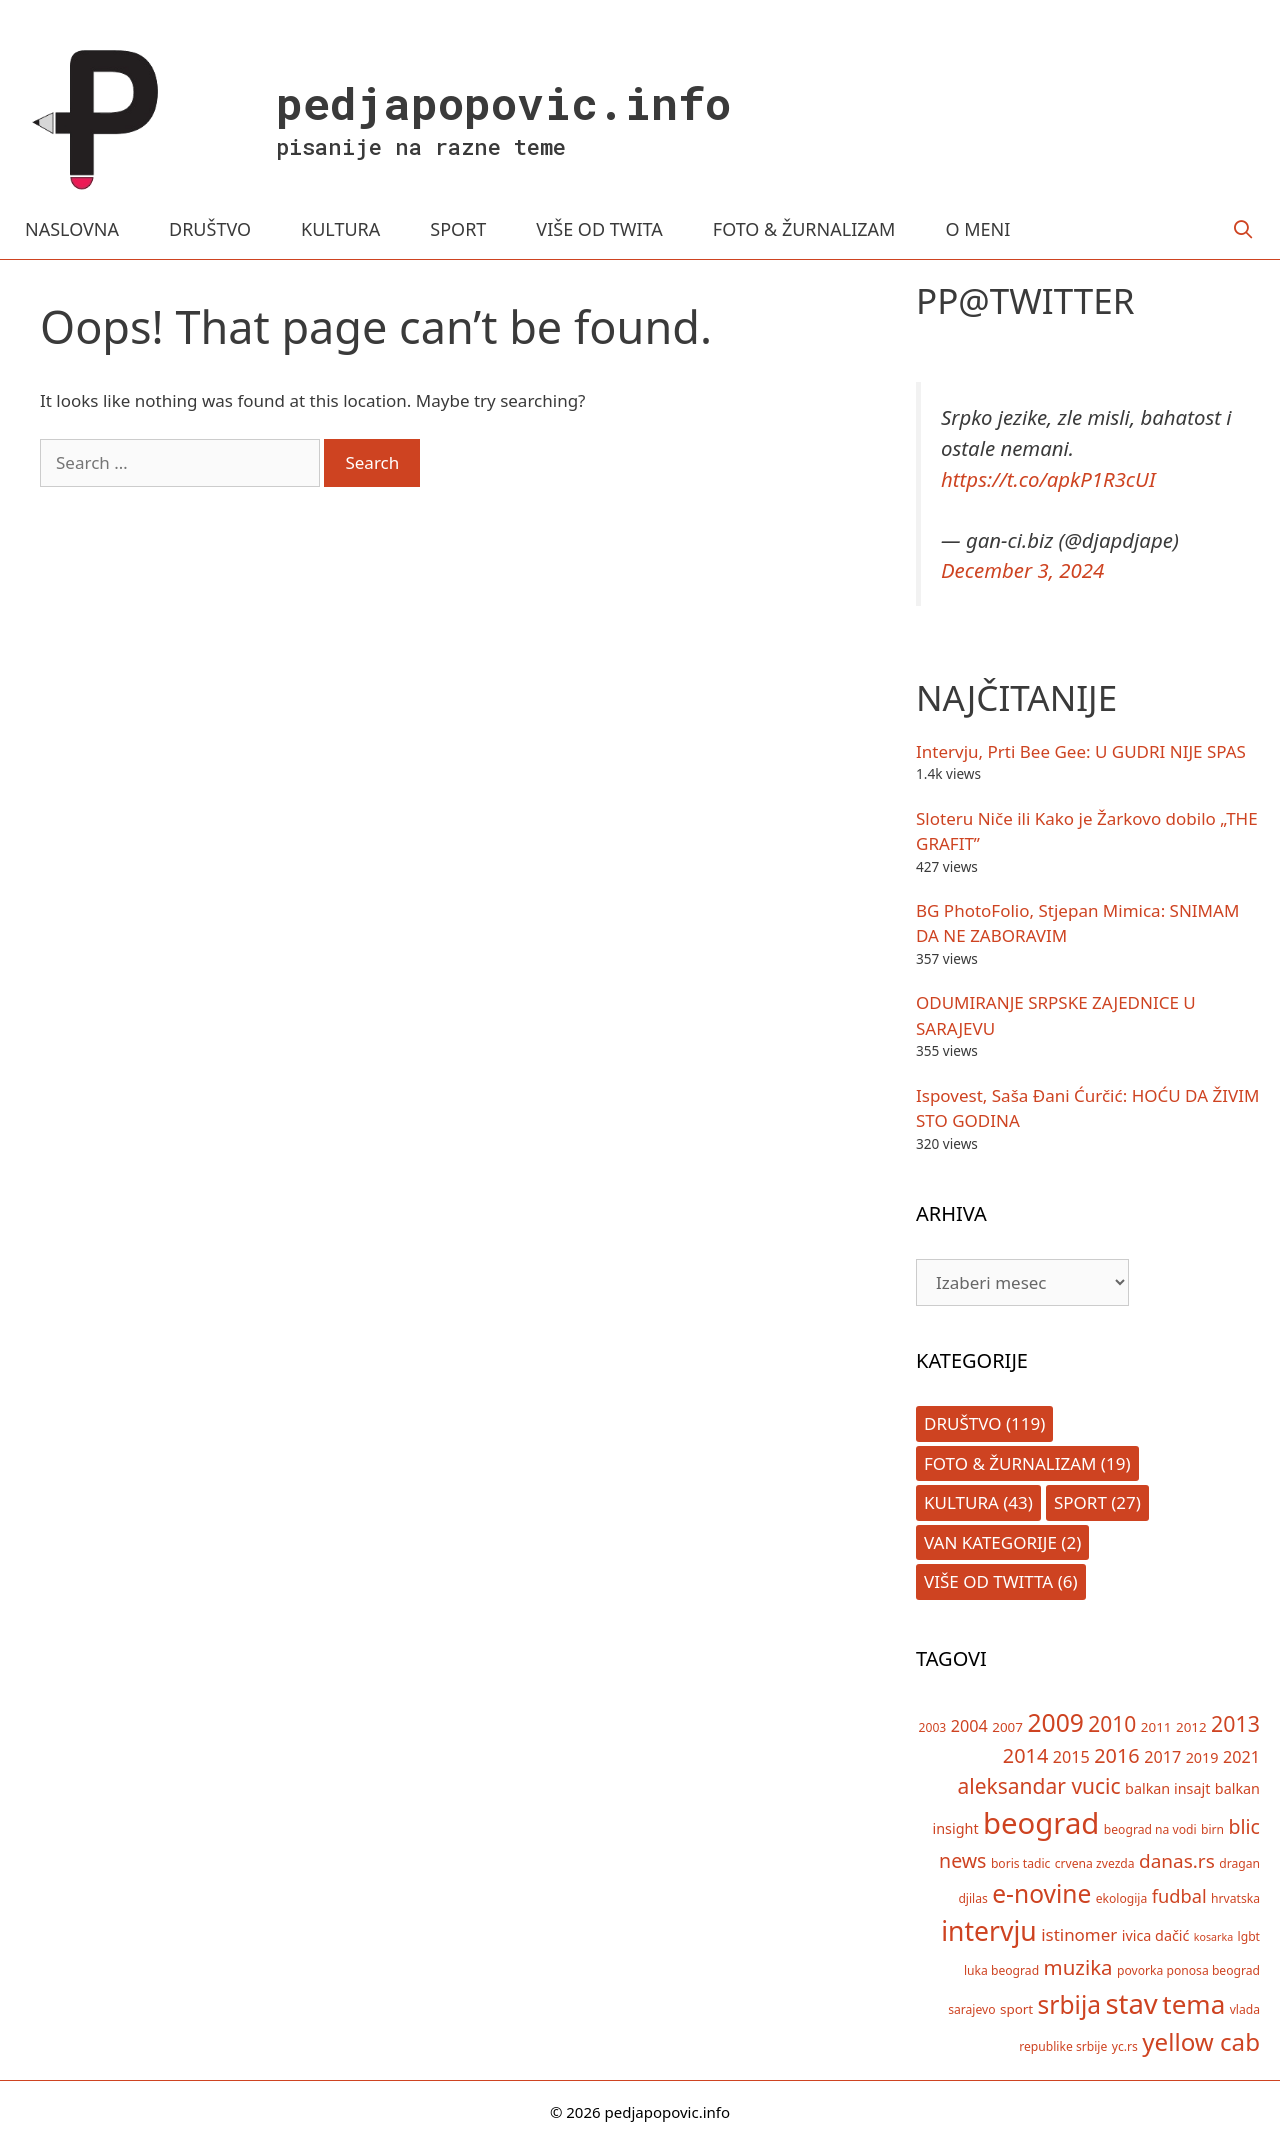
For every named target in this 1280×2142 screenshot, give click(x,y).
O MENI (977, 229)
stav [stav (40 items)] (1131, 2003)
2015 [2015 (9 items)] (1071, 1757)
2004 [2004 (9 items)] (969, 1726)
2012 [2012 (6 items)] (1191, 1727)
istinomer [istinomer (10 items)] (1079, 1934)
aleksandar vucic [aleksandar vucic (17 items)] (1038, 1786)
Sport (1080, 1502)
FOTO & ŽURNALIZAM (804, 229)
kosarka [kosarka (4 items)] (1213, 1937)
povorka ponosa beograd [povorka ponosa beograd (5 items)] (1188, 1970)
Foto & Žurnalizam (1010, 1463)
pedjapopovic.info (503, 102)
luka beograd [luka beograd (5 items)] (1001, 1970)
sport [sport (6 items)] (1016, 2009)
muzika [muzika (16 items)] (1078, 1967)
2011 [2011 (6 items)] (1156, 1727)
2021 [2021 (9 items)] (1241, 1757)
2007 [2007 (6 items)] (1007, 1727)
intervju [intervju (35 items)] (989, 1931)
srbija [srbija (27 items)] (1069, 2004)
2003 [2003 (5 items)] (933, 1727)
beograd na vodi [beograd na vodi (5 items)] (1150, 1829)
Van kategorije (990, 1542)
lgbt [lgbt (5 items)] (1249, 1936)
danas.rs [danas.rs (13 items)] (1177, 1861)
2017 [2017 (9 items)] (1162, 1757)
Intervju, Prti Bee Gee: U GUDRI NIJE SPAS (1081, 751)
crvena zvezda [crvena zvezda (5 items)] (1095, 1863)
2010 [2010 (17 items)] (1112, 1724)
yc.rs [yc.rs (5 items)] (1125, 2046)
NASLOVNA (72, 229)
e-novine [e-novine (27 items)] (1041, 1893)
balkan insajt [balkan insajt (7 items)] (1167, 1788)
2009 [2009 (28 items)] (1055, 1722)
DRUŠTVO (210, 229)
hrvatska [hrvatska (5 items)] (1235, 1898)
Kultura (961, 1502)
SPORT (458, 229)
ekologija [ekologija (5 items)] (1122, 1898)
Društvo (963, 1423)
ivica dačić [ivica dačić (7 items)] (1156, 1935)
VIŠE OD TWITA (599, 229)
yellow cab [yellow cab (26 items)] (1201, 2041)
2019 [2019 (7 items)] (1202, 1757)
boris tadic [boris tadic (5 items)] (1020, 1863)
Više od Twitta (988, 1581)
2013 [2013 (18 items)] (1235, 1723)
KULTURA (340, 229)
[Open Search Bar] (1243, 229)
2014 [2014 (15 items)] (1026, 1755)
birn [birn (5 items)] (1212, 1829)
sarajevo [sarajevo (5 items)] (971, 2009)
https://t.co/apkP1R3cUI (1048, 479)
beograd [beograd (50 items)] (1041, 1823)
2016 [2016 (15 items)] (1117, 1755)
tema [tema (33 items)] (1193, 2004)
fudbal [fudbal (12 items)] (1179, 1896)
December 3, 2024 (1022, 570)
